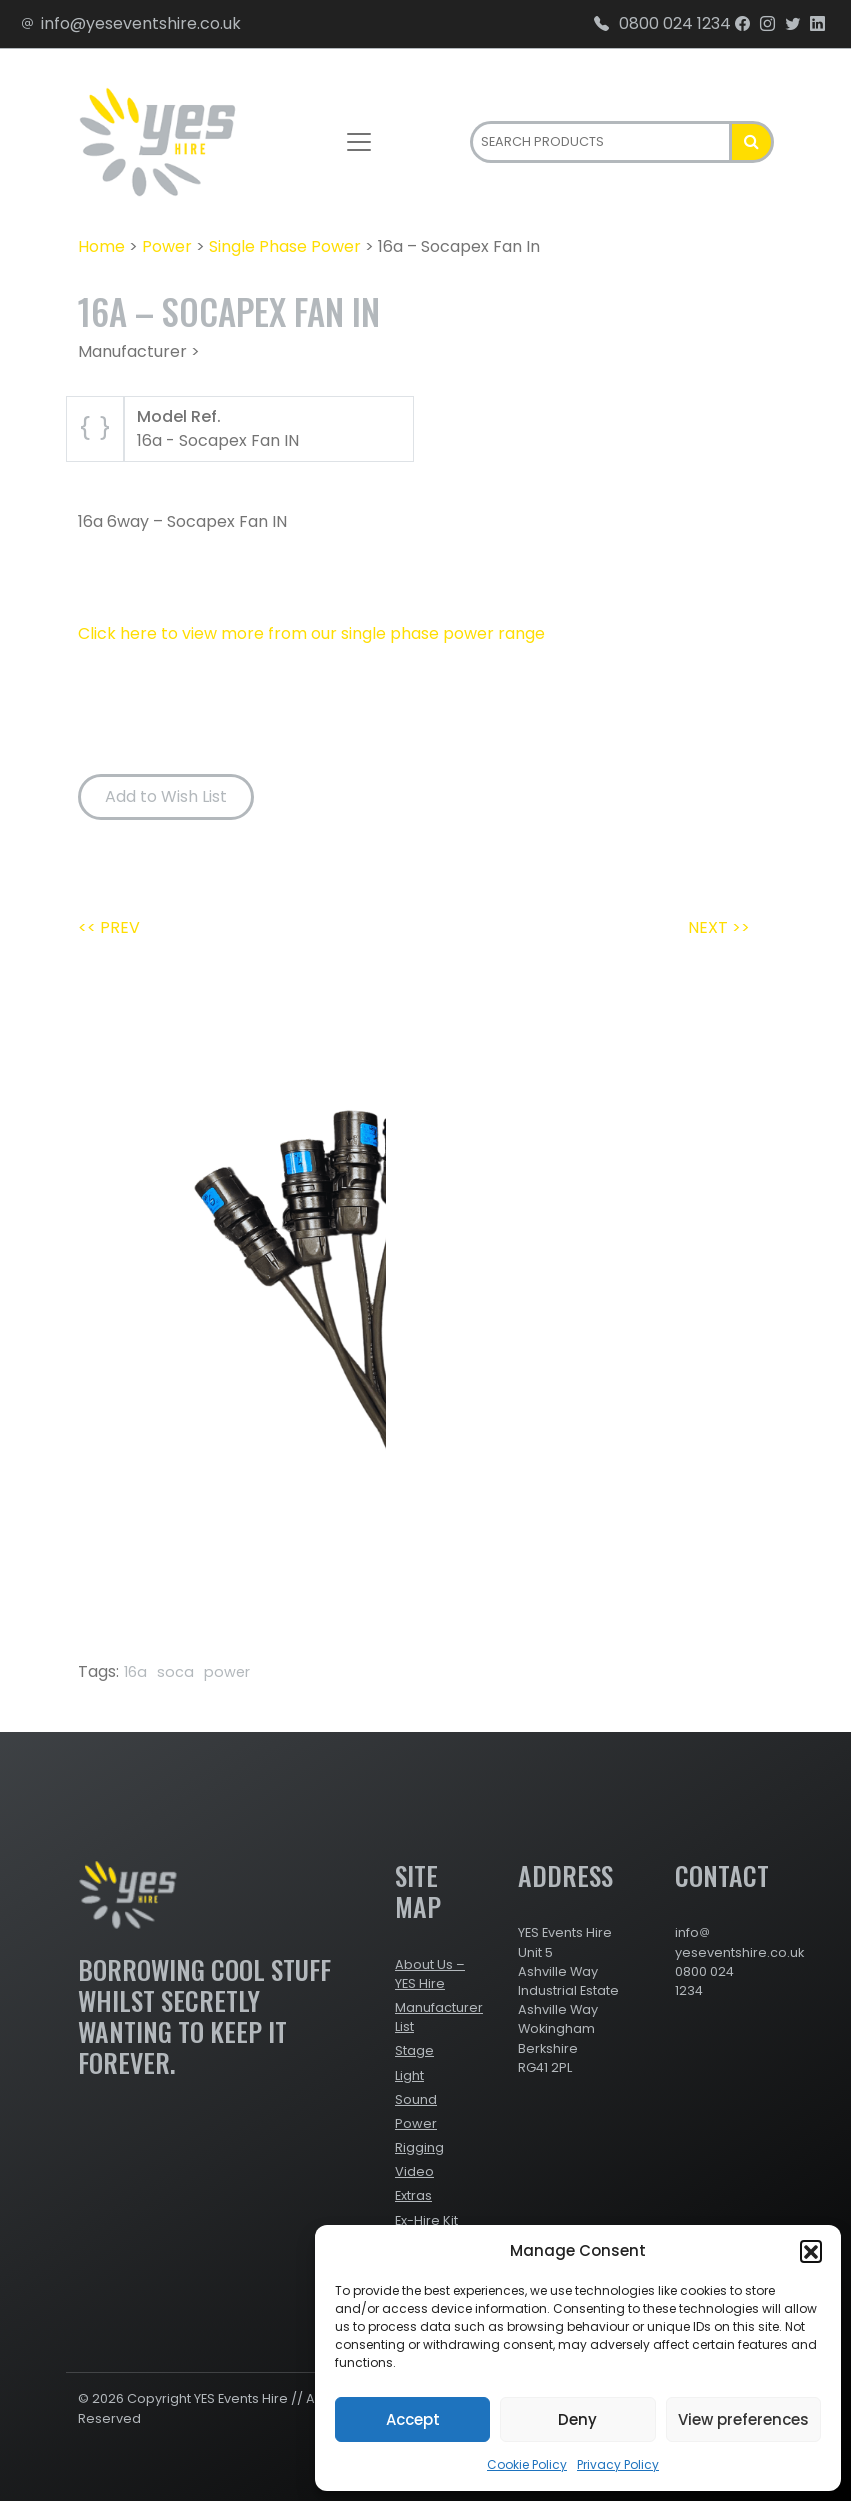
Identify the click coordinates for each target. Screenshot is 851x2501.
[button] (811, 2251)
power (227, 1672)
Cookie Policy (527, 2464)
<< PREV (109, 927)
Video (414, 2171)
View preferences (743, 2419)
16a (135, 1672)
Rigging (419, 2147)
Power (167, 246)
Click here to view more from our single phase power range (311, 633)
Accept (413, 2419)
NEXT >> (719, 927)
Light (409, 2075)
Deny (577, 2419)
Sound (416, 2099)
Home (101, 246)
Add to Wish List (166, 796)
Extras (413, 2195)
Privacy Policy (618, 2464)
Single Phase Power (285, 246)
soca (175, 1672)
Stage (414, 2050)
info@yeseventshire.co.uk (130, 23)
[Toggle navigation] (359, 142)
